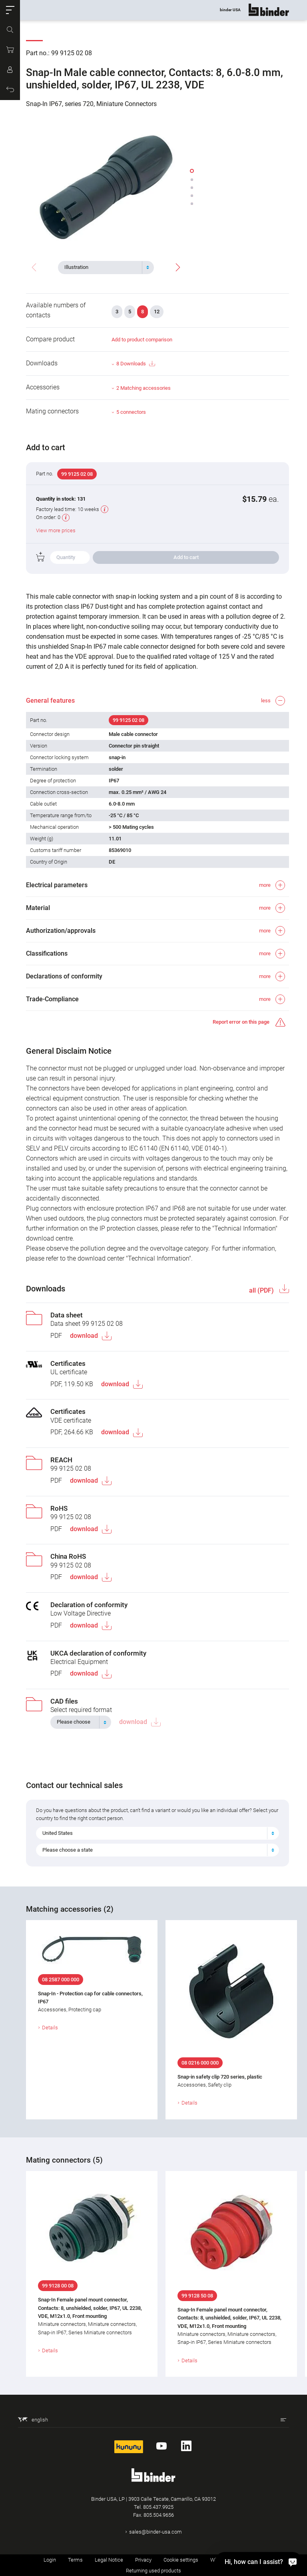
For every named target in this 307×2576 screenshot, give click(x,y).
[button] (10, 10)
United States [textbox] (57, 1833)
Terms (75, 2560)
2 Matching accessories (143, 388)
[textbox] (102, 267)
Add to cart (186, 557)
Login (50, 2560)
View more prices (56, 530)
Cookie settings (180, 2560)
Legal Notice (109, 2560)
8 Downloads (135, 364)
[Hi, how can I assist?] (258, 2561)
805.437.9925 (158, 2507)
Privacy (143, 2560)
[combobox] (106, 267)
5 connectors (131, 412)
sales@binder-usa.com (155, 2532)
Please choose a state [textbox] (67, 1850)
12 (156, 312)
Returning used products (153, 2571)
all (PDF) (262, 1290)
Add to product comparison (142, 340)
